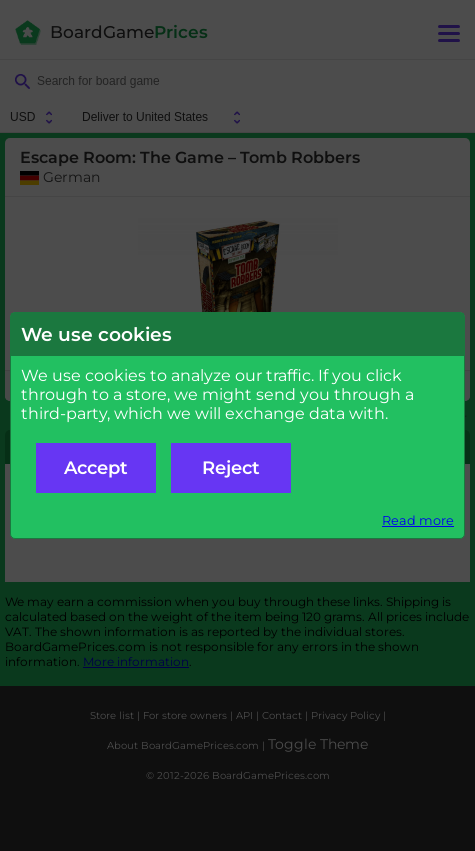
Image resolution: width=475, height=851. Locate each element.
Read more (418, 520)
